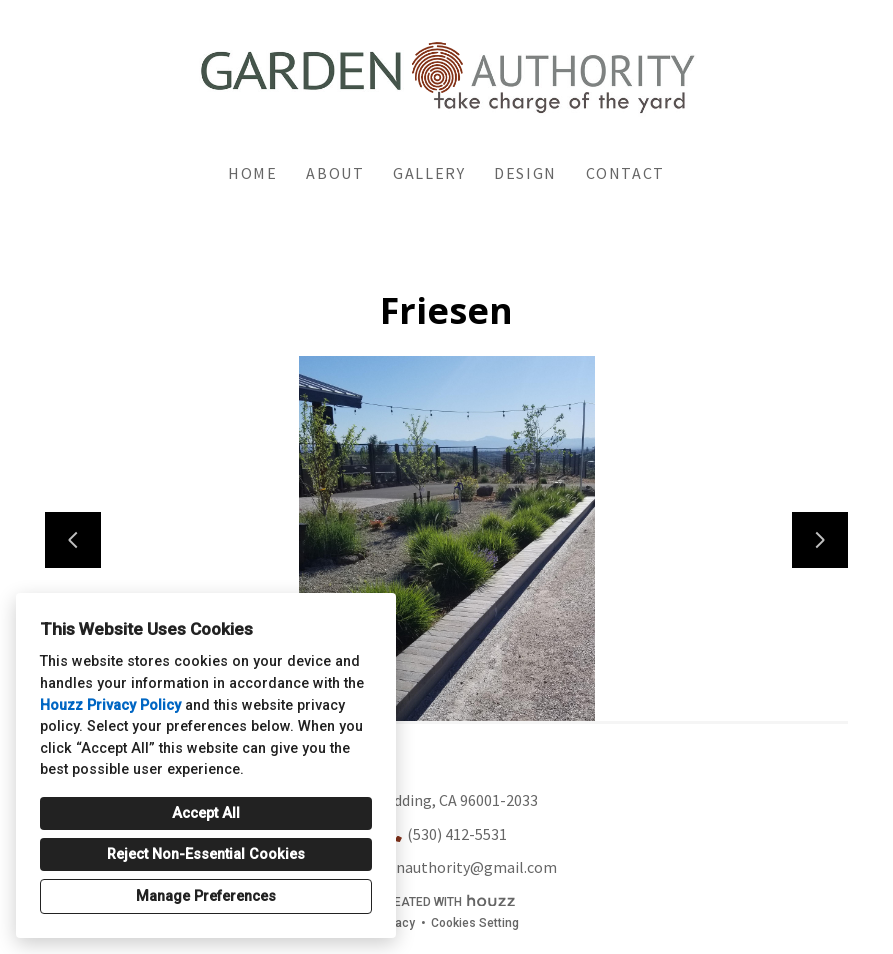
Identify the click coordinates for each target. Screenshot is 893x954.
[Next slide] (820, 540)
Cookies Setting (475, 923)
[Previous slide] (73, 540)
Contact (625, 173)
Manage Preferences (206, 896)
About (335, 173)
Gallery (429, 173)
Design (525, 173)
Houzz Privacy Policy (110, 705)
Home (252, 173)
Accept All (206, 813)
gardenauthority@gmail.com (457, 867)
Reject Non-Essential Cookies (206, 854)
